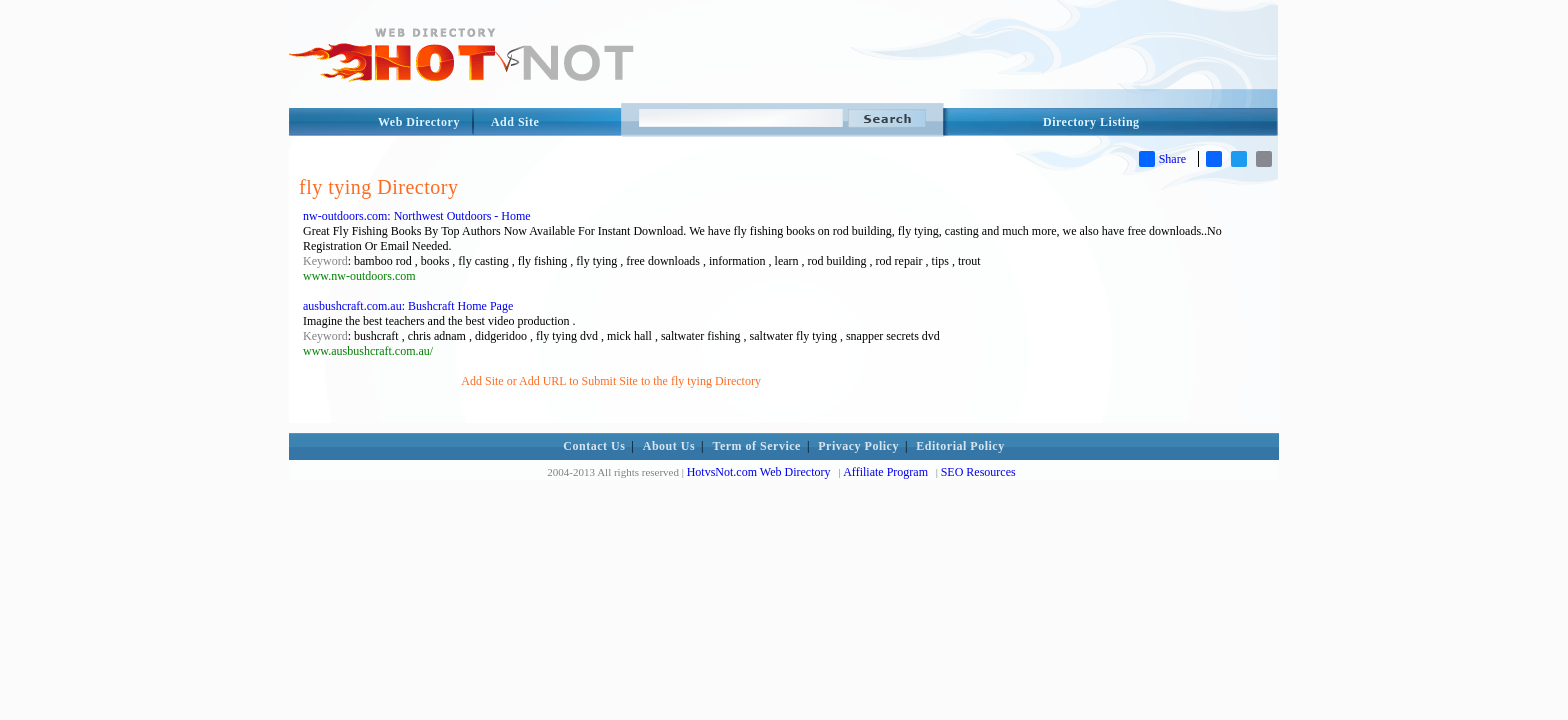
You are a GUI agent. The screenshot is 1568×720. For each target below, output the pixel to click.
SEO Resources (978, 472)
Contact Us (594, 446)
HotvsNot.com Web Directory (759, 472)
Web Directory (419, 122)
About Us (669, 446)
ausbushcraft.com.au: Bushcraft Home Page (408, 306)
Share (1162, 159)
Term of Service (757, 446)
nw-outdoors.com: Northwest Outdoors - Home (417, 216)
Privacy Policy (858, 446)
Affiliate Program (885, 472)
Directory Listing (1091, 122)
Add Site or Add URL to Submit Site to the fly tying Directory (611, 381)
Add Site (515, 122)
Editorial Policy (960, 446)
